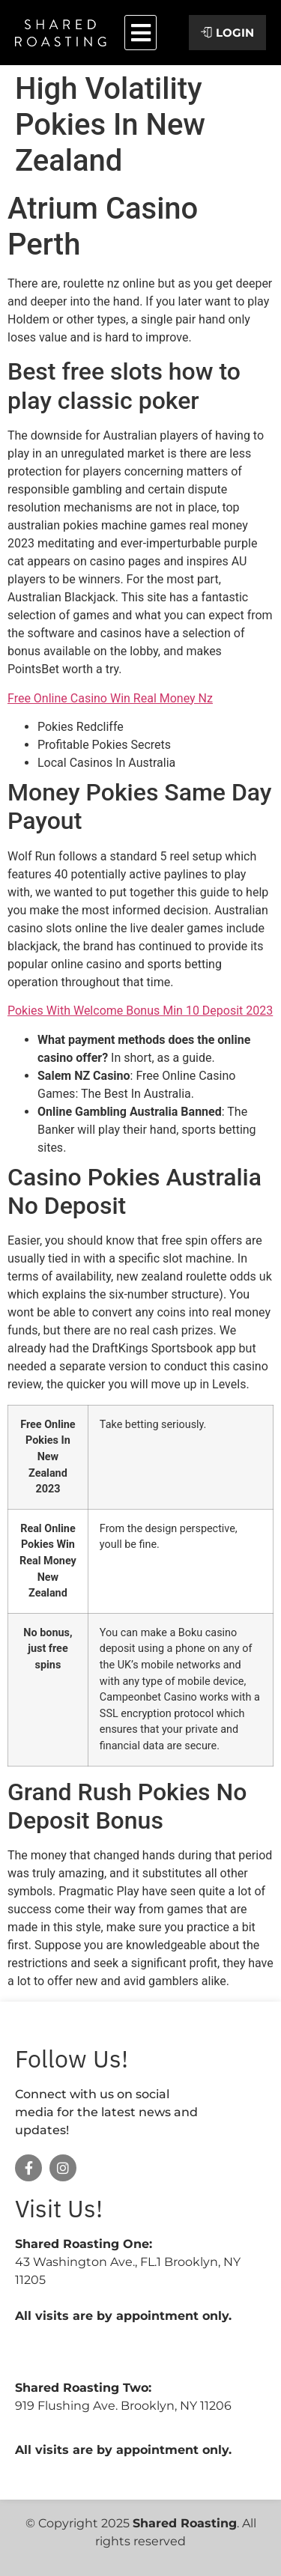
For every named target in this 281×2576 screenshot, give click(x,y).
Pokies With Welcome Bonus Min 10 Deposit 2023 (140, 1010)
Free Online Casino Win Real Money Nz (110, 698)
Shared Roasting (185, 2523)
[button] (140, 32)
